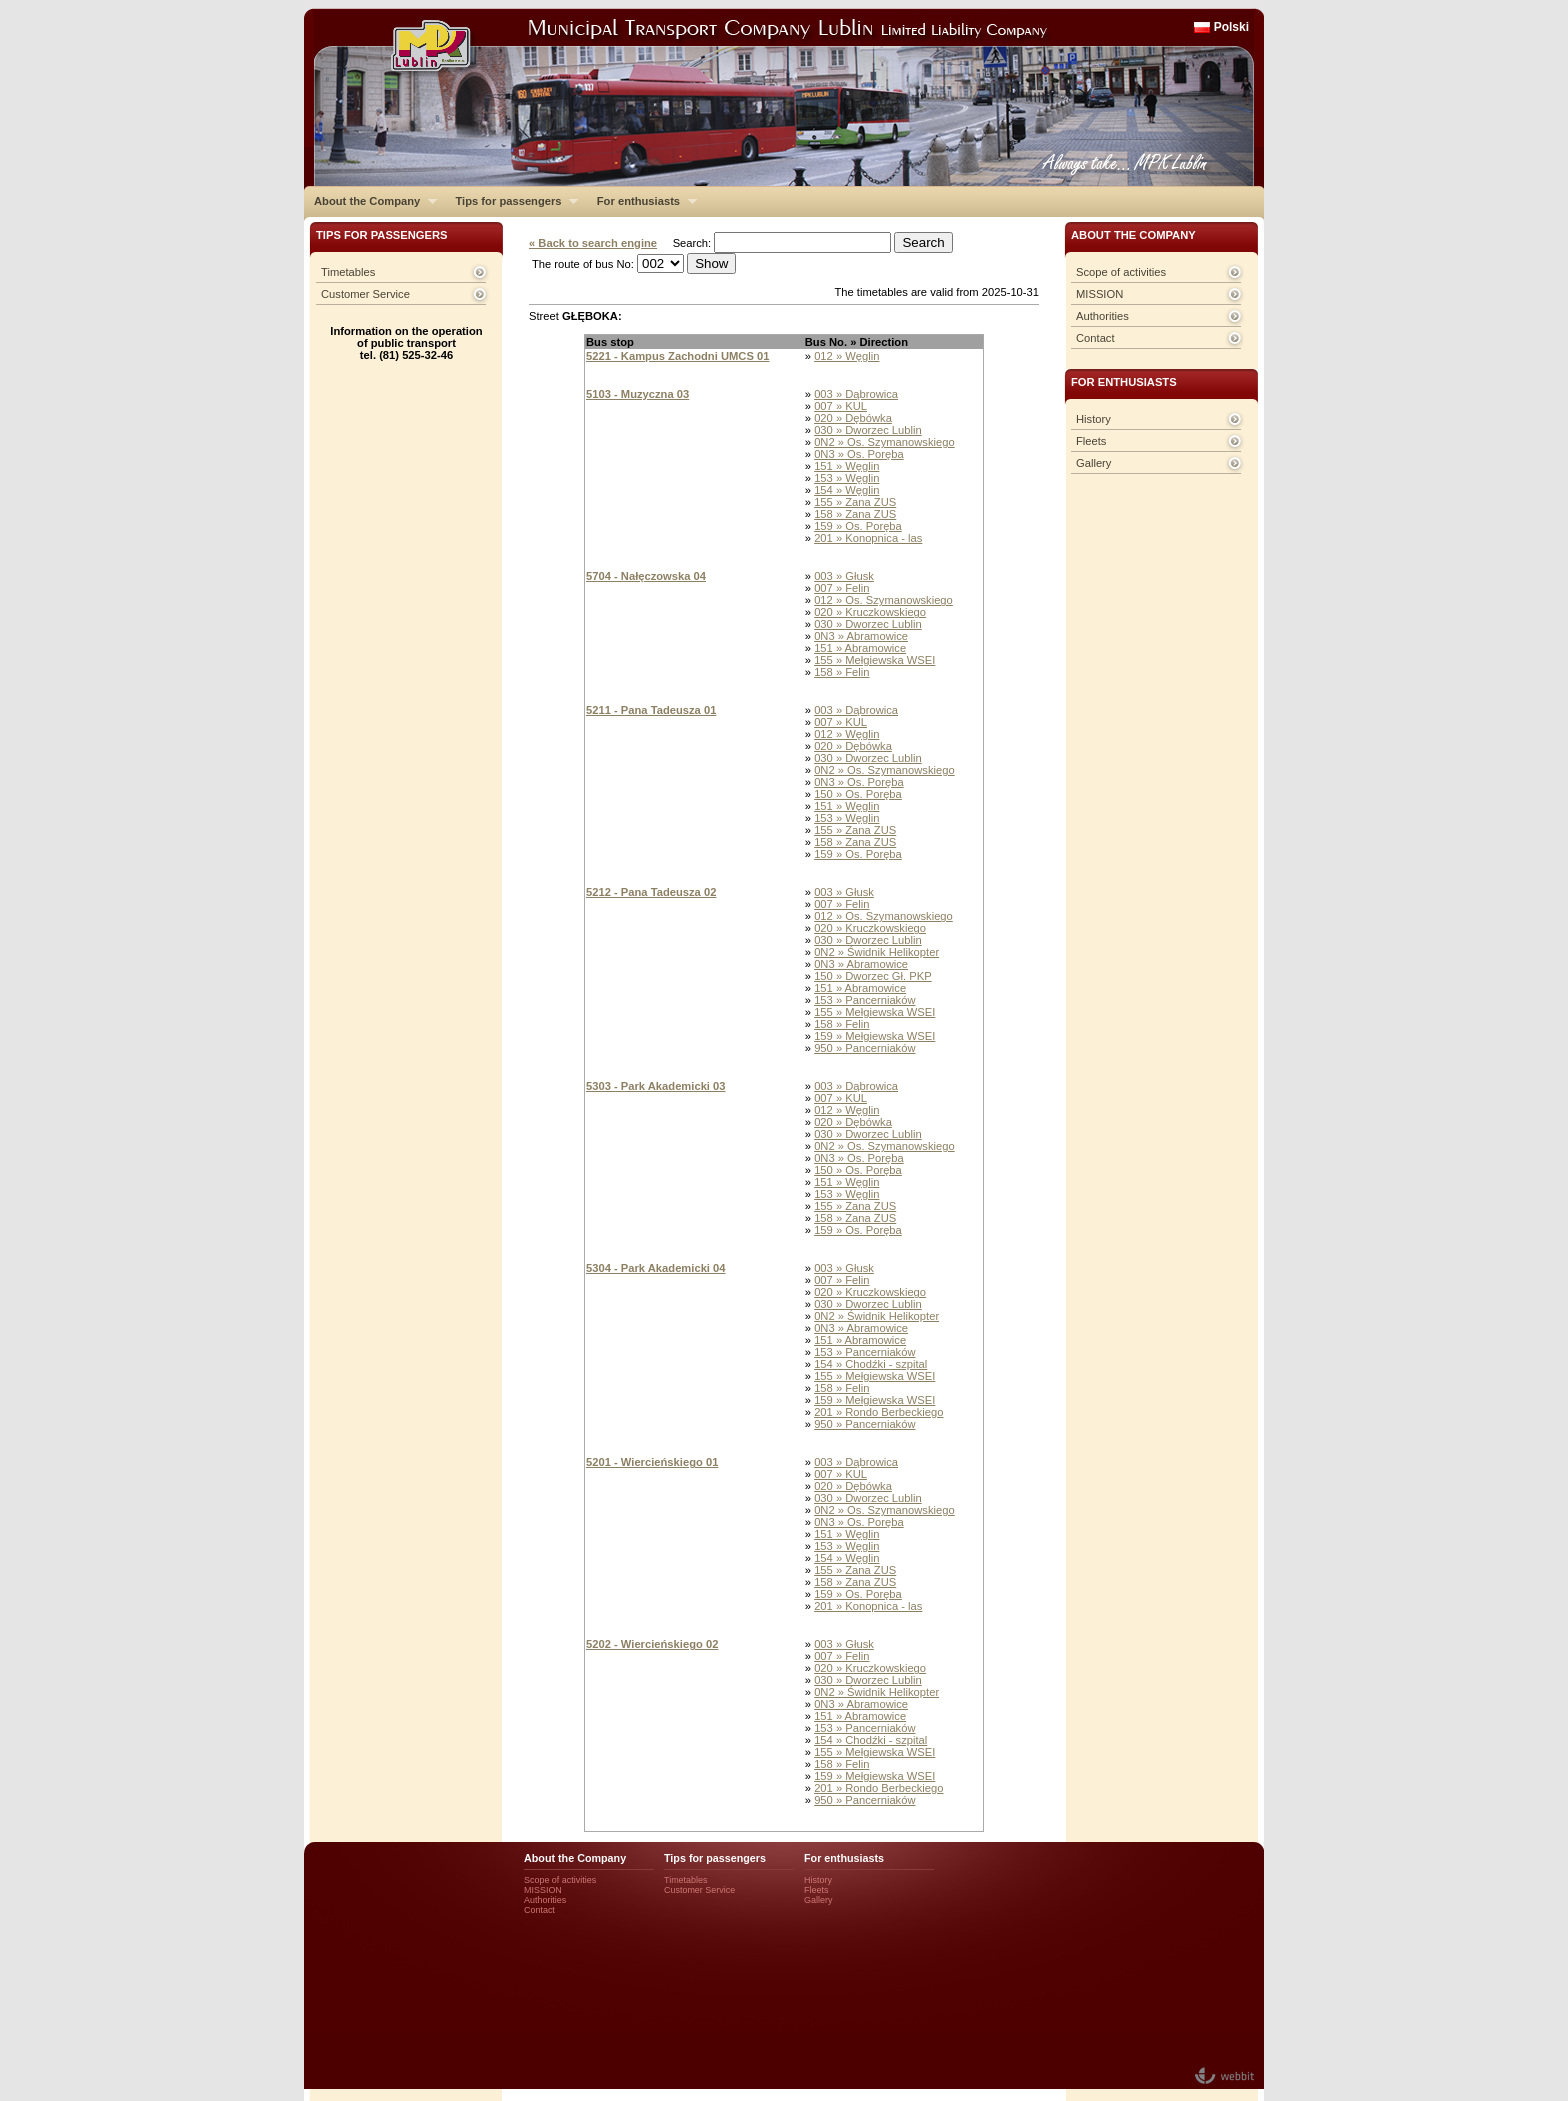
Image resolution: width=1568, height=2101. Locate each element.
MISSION (1099, 294)
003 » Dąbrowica (856, 394)
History (1093, 419)
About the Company (370, 201)
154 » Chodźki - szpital (870, 1364)
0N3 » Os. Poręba (859, 454)
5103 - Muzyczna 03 (637, 394)
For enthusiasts (642, 201)
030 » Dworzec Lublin (868, 430)
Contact (1095, 338)
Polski (1231, 27)
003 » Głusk (844, 576)
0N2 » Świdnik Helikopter (876, 952)
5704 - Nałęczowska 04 (646, 576)
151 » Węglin (846, 466)
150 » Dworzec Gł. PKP (873, 976)
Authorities (1102, 316)
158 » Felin (841, 672)
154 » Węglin (846, 490)
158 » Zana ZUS (855, 514)
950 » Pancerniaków (864, 1048)
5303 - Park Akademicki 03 (656, 1086)
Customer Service (365, 294)
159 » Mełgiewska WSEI (874, 1036)
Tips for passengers (511, 201)
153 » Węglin (846, 478)
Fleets (1091, 441)
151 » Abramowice (860, 648)
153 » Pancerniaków (864, 1000)
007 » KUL (840, 406)
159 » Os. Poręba (858, 526)
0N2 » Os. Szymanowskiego (884, 442)
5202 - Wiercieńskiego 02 (652, 1644)
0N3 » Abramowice (861, 636)
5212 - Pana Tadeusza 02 (651, 892)
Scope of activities (1121, 272)
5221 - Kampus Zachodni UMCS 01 (677, 356)
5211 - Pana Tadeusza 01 (651, 710)
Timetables (348, 272)
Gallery (1093, 463)
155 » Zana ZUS (855, 502)
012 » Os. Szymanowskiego (883, 600)
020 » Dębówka (853, 418)
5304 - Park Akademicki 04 (656, 1268)
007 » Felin (841, 588)
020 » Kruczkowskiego (870, 612)
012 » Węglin (846, 356)
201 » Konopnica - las (868, 538)
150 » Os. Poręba (858, 794)
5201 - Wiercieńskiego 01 (652, 1462)
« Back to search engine (593, 243)
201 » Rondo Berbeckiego (878, 1412)
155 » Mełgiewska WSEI (874, 660)
